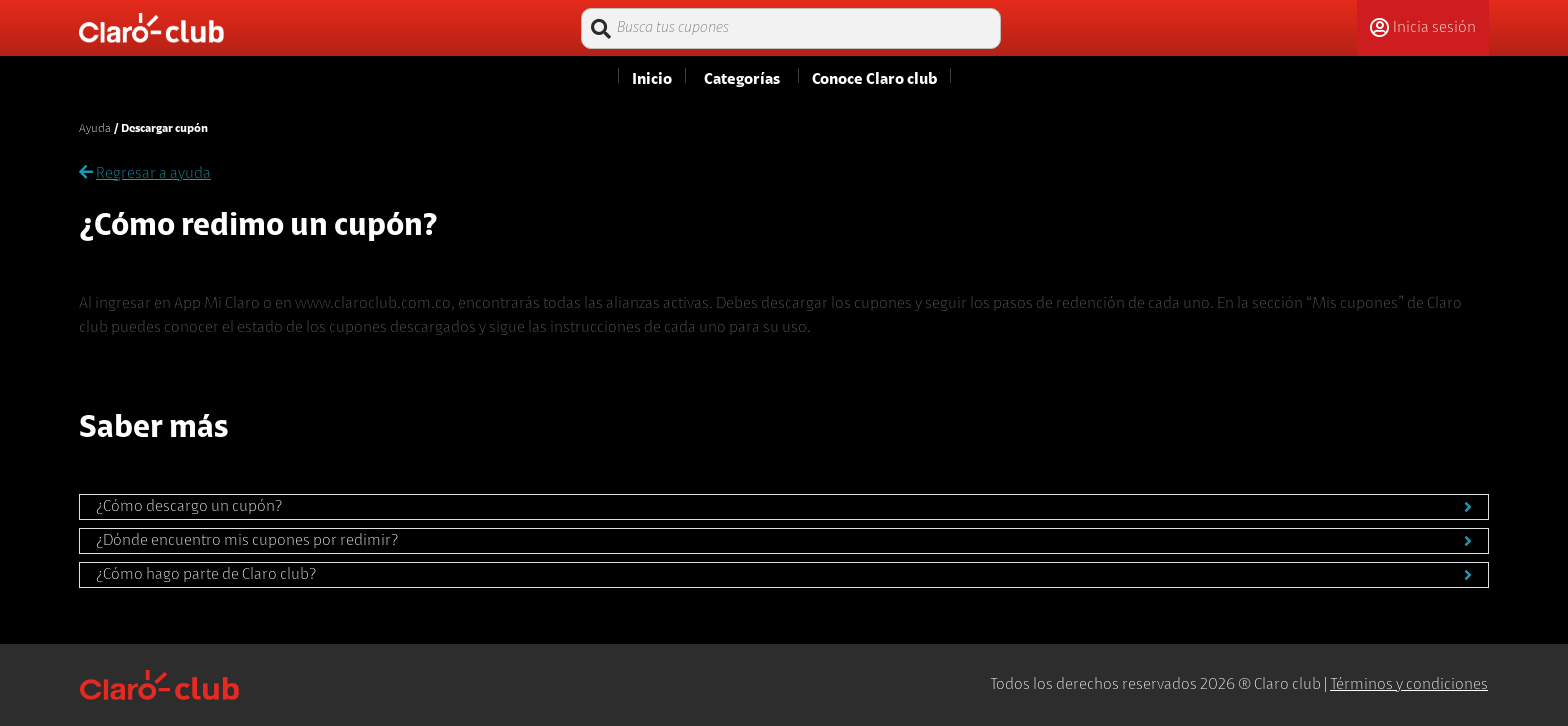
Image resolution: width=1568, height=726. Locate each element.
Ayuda (95, 129)
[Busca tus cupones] (791, 28)
